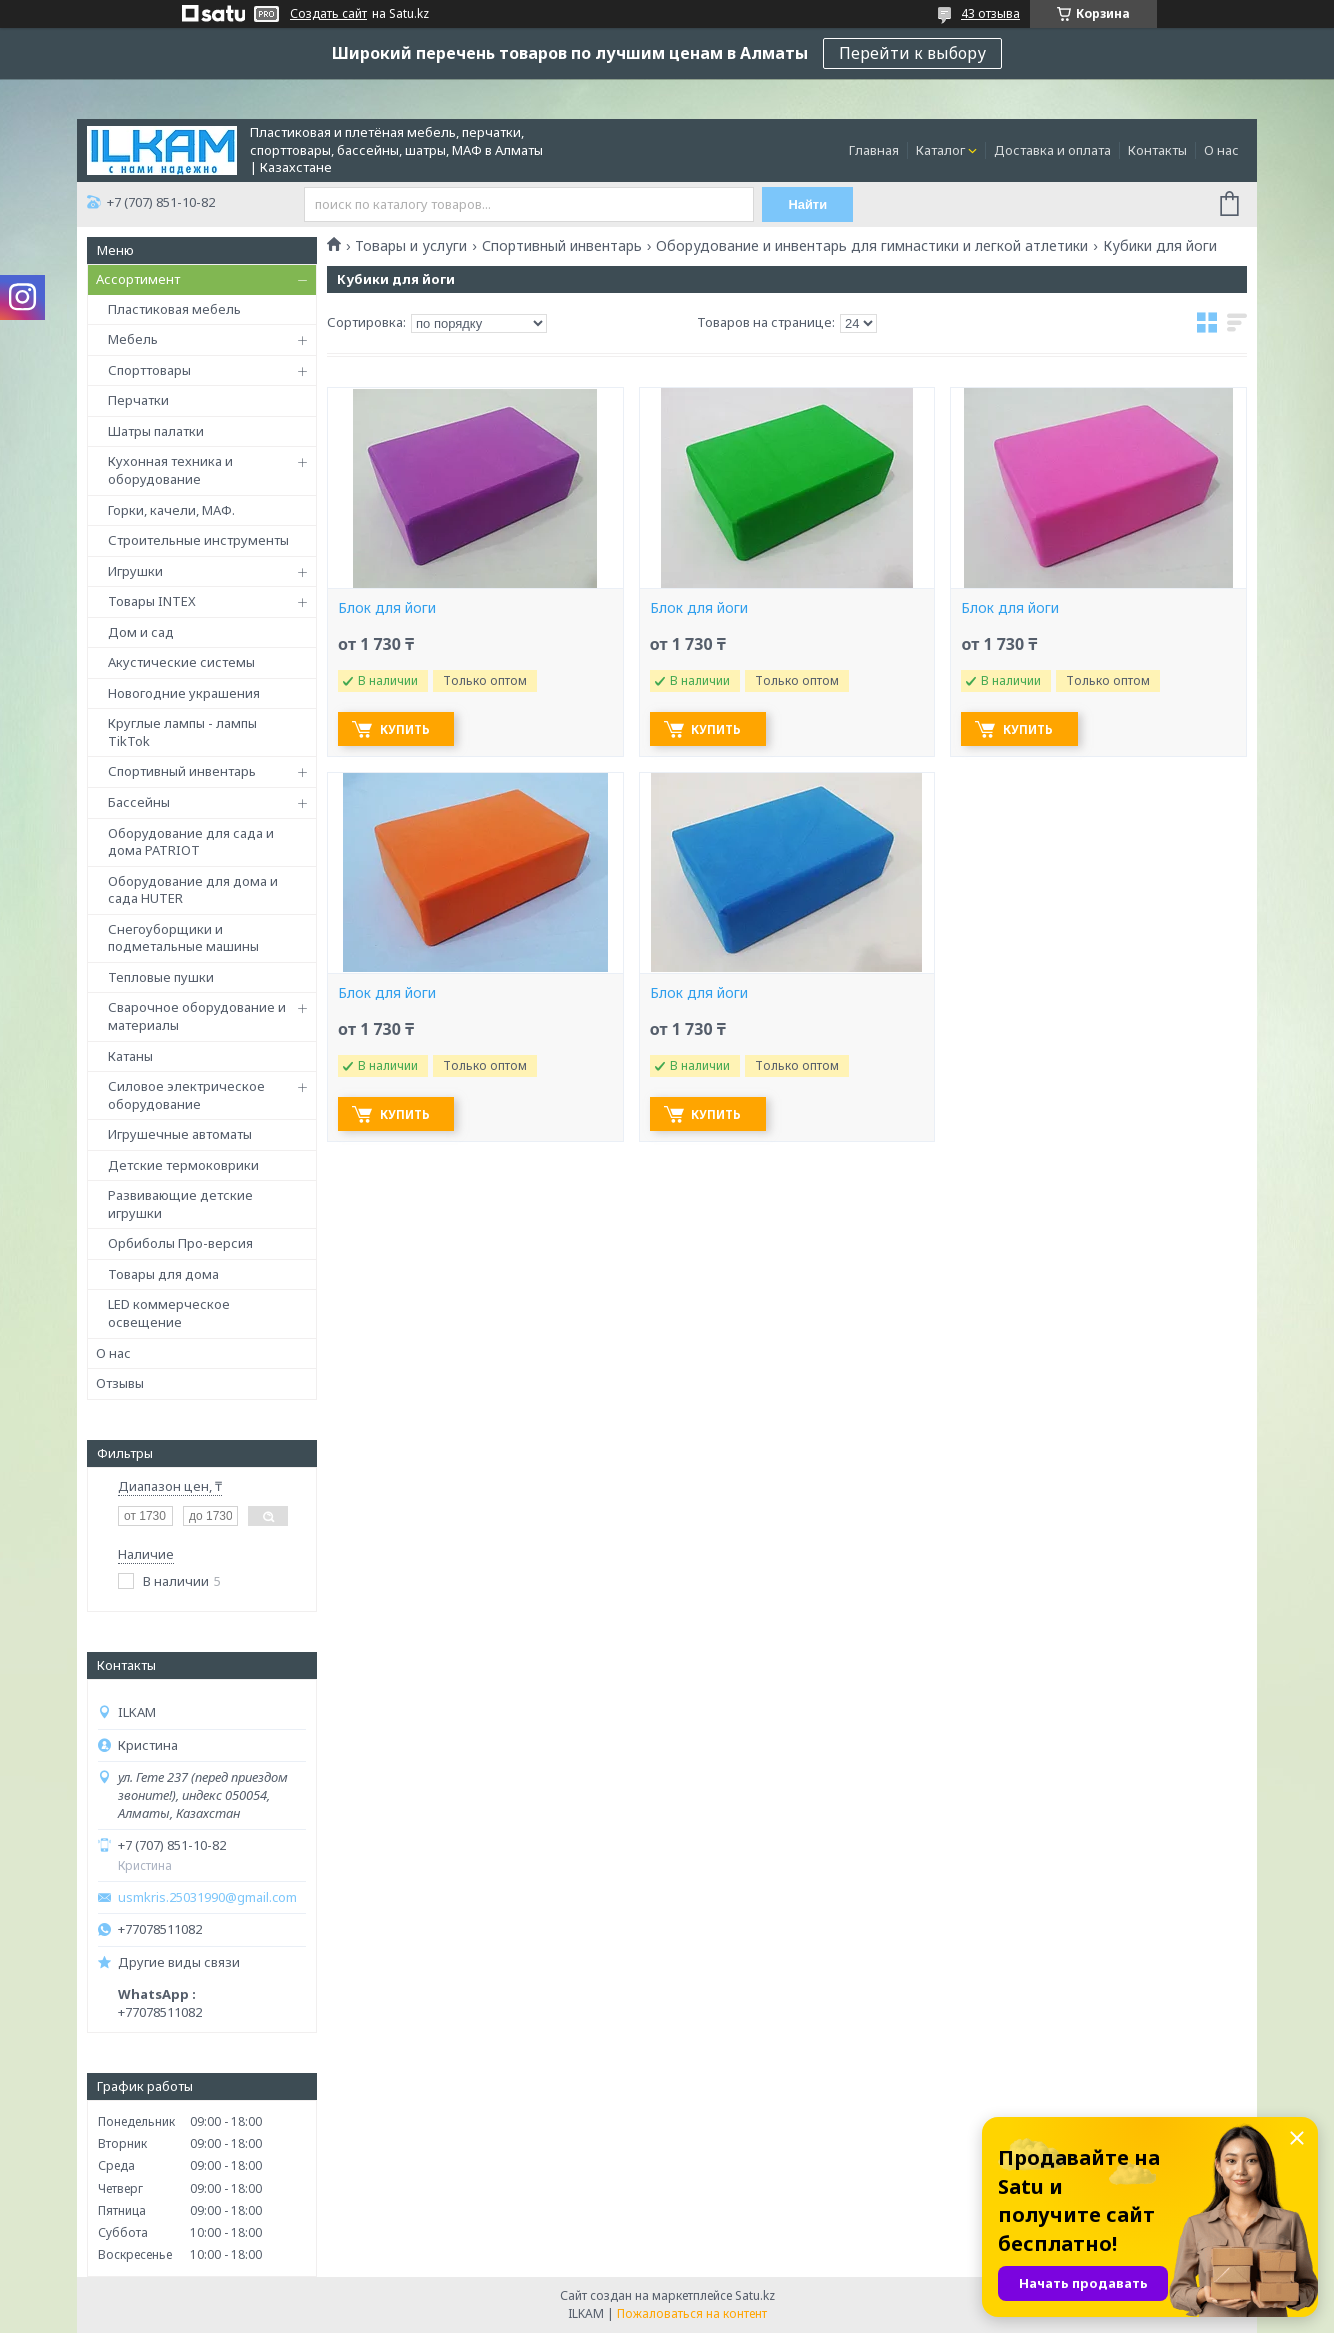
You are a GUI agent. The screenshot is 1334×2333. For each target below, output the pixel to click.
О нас (1221, 150)
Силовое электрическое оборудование (186, 1095)
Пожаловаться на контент (692, 2313)
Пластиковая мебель (174, 309)
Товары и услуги (411, 246)
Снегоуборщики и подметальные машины (183, 938)
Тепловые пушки (161, 977)
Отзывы (120, 1383)
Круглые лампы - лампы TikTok (182, 732)
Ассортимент (138, 279)
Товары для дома (163, 1274)
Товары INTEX (152, 601)
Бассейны (139, 802)
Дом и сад (141, 632)
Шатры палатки (156, 431)
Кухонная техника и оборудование (170, 470)
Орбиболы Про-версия (180, 1243)
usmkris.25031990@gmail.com (207, 1897)
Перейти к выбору (912, 53)
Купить (408, 729)
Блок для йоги (387, 608)
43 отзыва (990, 13)
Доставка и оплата (1052, 150)
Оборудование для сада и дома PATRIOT (191, 842)
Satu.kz (755, 2295)
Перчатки (138, 400)
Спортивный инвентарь (182, 771)
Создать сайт (328, 14)
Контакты (1157, 150)
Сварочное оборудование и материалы (197, 1016)
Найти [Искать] (810, 204)
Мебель (133, 339)
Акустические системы (181, 662)
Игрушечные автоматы (180, 1134)
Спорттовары (149, 370)
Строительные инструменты (198, 540)
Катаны (130, 1056)
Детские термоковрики (183, 1165)
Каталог (940, 150)
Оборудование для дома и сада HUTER (193, 890)
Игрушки (135, 571)
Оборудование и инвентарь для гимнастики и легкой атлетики (872, 246)
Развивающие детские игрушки (180, 1204)
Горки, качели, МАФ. (171, 510)
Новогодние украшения (184, 693)
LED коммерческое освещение (169, 1313)
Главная (874, 150)
